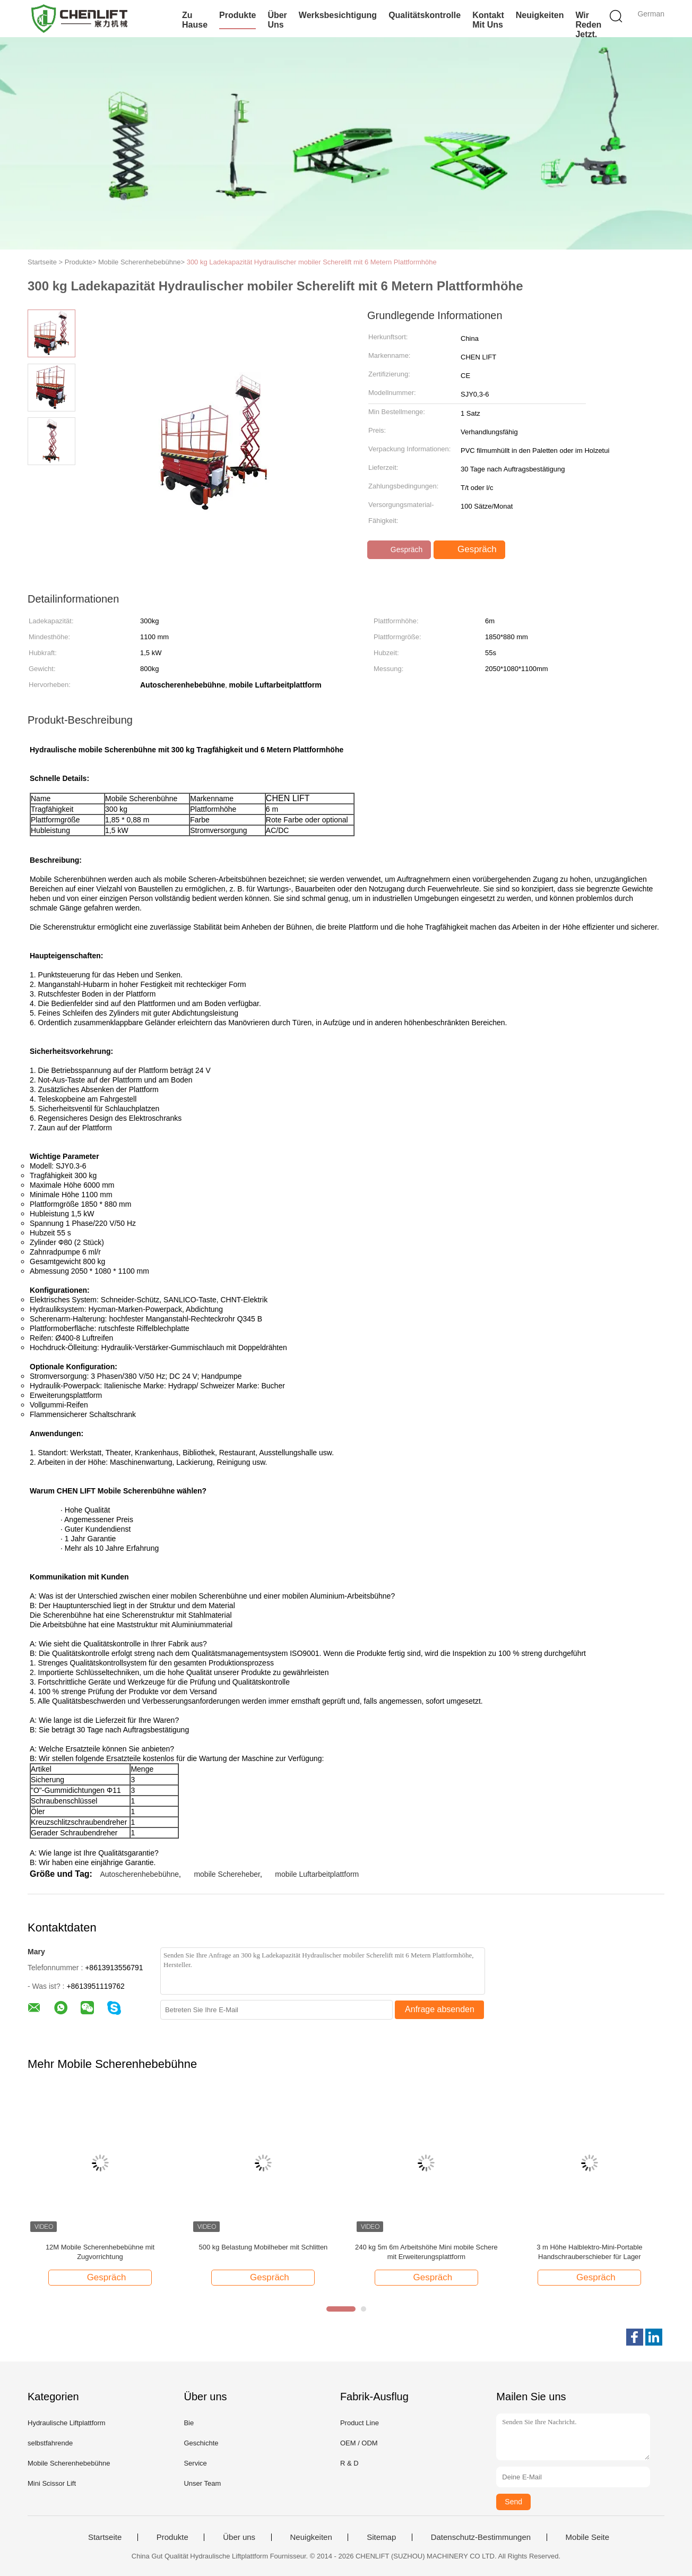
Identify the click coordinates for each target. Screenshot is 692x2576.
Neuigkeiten (540, 15)
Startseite (105, 2537)
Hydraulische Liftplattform (67, 2423)
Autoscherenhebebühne (139, 1874)
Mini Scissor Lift (52, 2483)
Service (195, 2463)
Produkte (237, 15)
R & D (349, 2463)
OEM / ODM (359, 2443)
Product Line (359, 2423)
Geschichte (201, 2443)
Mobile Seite (588, 2537)
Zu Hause (194, 20)
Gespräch (400, 549)
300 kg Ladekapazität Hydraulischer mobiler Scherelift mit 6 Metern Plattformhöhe (312, 262)
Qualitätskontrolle (424, 15)
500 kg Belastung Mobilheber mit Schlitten (263, 2247)
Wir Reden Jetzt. (588, 25)
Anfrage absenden (439, 2009)
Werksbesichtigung (338, 15)
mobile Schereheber (227, 1874)
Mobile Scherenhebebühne (69, 2463)
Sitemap (381, 2537)
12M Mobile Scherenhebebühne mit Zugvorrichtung (100, 2252)
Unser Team (202, 2483)
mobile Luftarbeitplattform (317, 1874)
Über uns (277, 20)
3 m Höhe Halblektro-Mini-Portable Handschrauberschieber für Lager (589, 2252)
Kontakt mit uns (488, 20)
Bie (189, 2423)
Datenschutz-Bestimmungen (481, 2537)
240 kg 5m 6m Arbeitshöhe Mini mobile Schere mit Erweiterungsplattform (426, 2252)
